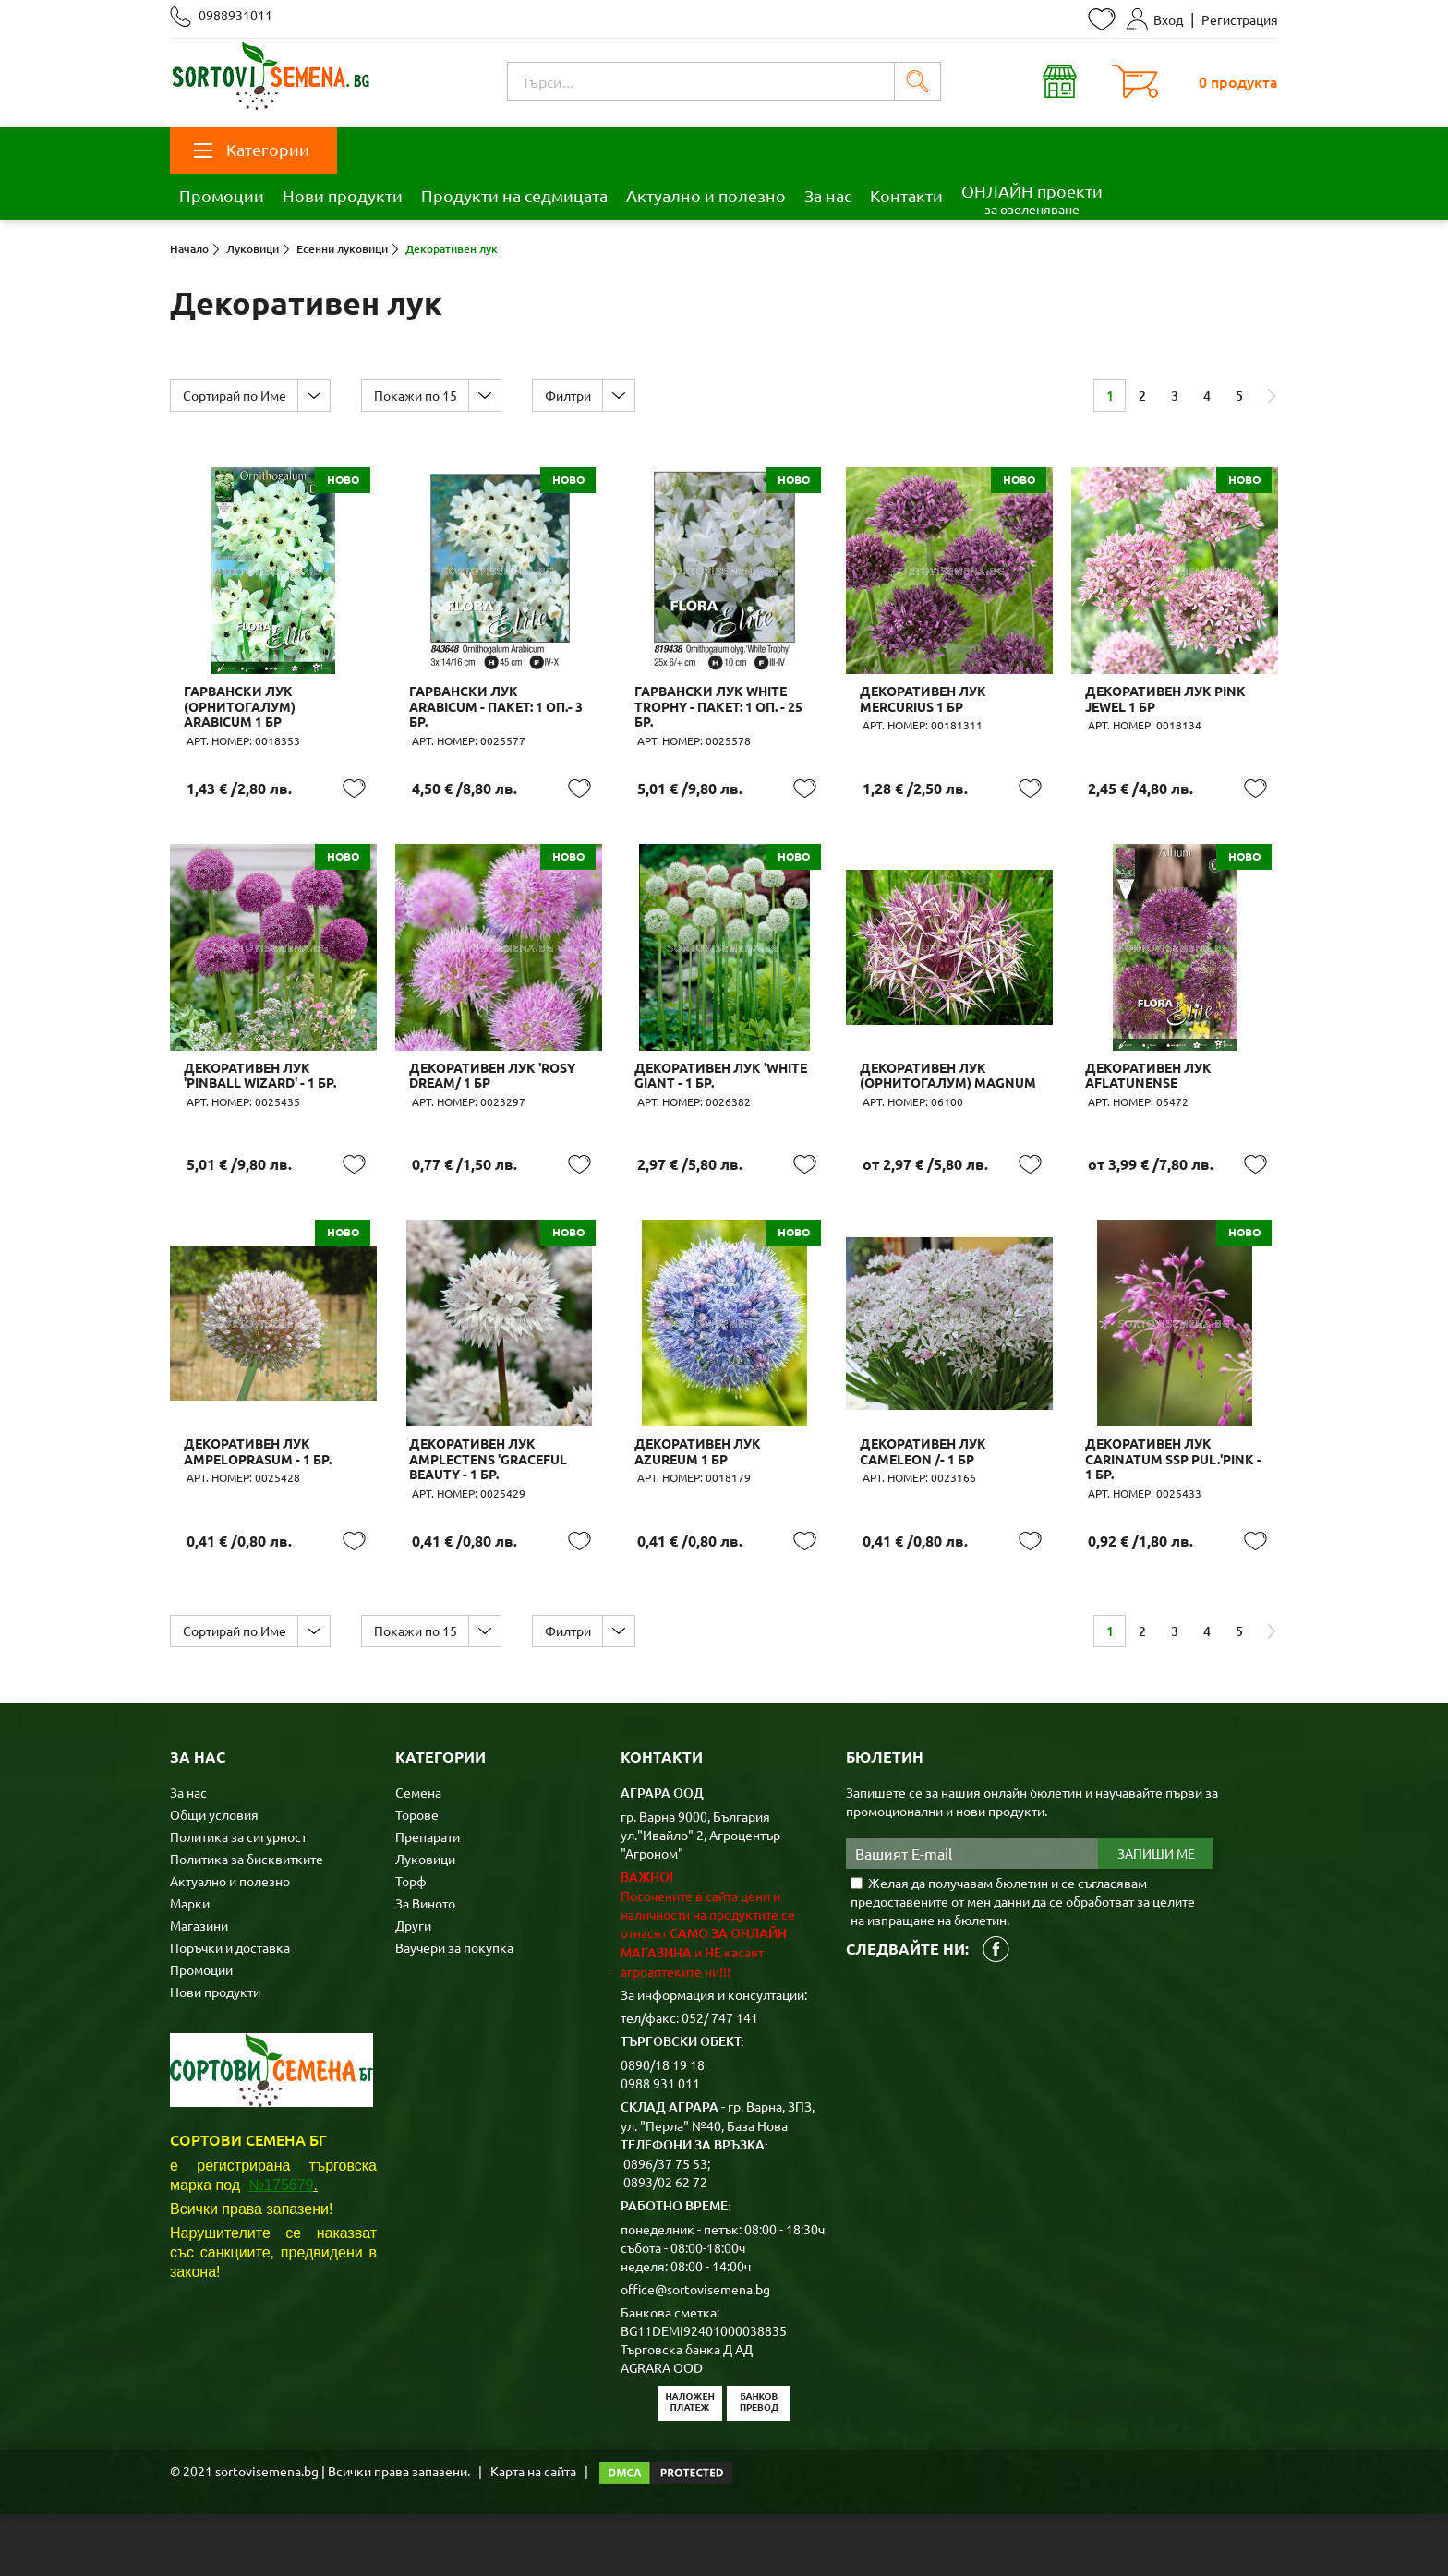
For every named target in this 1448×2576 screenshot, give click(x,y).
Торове (417, 1876)
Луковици (425, 1920)
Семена (418, 1854)
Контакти (906, 195)
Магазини (199, 1987)
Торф (411, 1942)
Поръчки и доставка (230, 2009)
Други (413, 1987)
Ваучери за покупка (454, 2009)
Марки (190, 1964)
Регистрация (1239, 19)
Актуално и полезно (706, 195)
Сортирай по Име (236, 395)
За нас (827, 195)
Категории (251, 149)
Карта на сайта (533, 2532)
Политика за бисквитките (246, 1920)
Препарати (427, 1898)
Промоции (221, 195)
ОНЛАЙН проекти (1032, 199)
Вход (1155, 19)
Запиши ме (1156, 1916)
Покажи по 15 (422, 395)
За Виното (425, 1964)
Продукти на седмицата (514, 195)
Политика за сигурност (238, 1898)
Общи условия (214, 1876)
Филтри (579, 395)
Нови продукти (343, 195)
